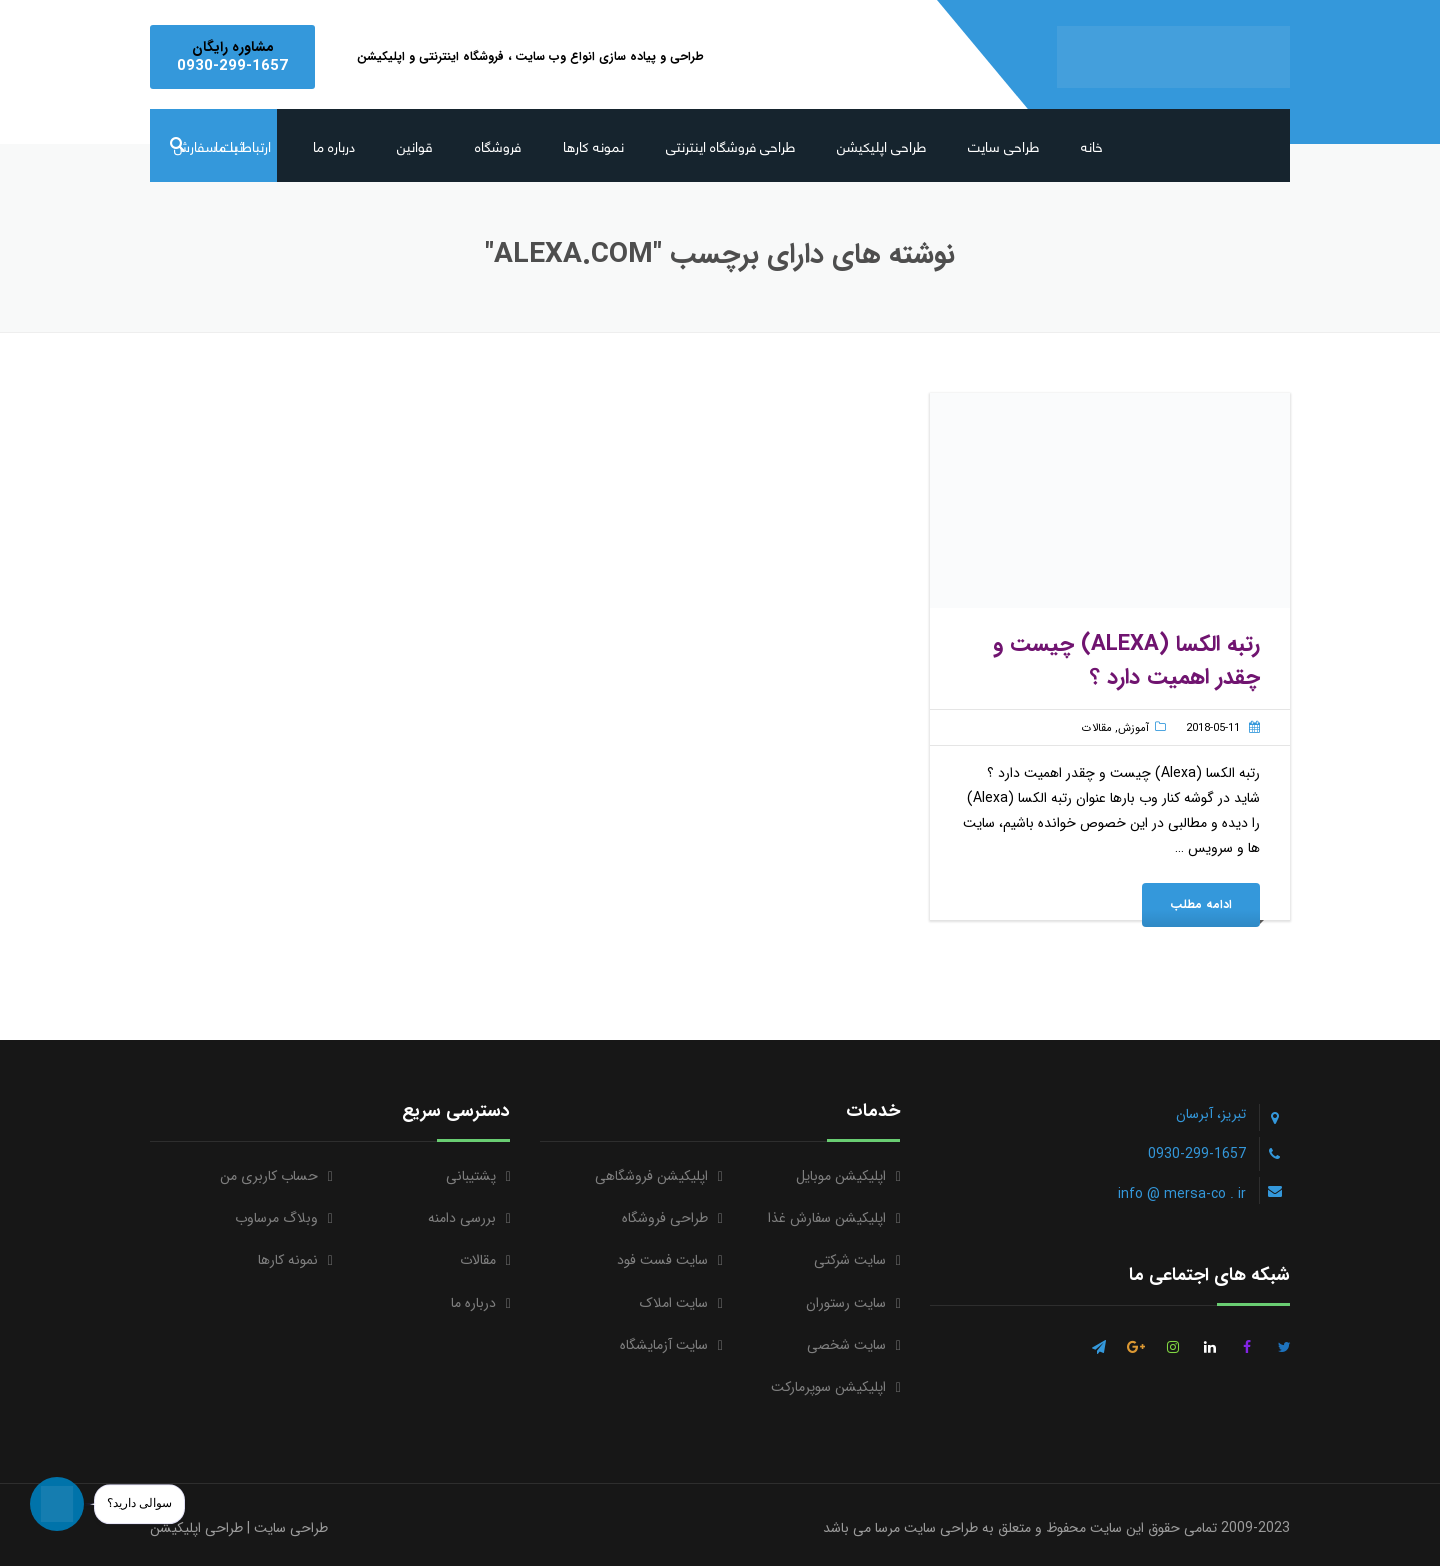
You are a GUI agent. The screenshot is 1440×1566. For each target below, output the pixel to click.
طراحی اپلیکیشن (881, 145)
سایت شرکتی (850, 1260)
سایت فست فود (662, 1260)
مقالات (1097, 728)
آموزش (1133, 728)
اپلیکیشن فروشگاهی (651, 1176)
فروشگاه (498, 145)
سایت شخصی (846, 1345)
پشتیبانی (471, 1176)
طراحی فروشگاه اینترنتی (730, 145)
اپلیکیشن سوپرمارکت (828, 1387)
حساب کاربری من (269, 1176)
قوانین (415, 145)
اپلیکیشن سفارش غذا (827, 1218)
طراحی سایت (1003, 145)
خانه (1092, 145)
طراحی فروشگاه (665, 1218)
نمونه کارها (593, 145)
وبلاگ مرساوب (276, 1218)
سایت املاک (674, 1303)
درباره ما (334, 145)
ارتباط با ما (243, 145)
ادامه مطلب (1201, 904)
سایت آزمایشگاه (664, 1345)
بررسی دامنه (462, 1218)
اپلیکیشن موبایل (841, 1176)
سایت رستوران (846, 1303)
